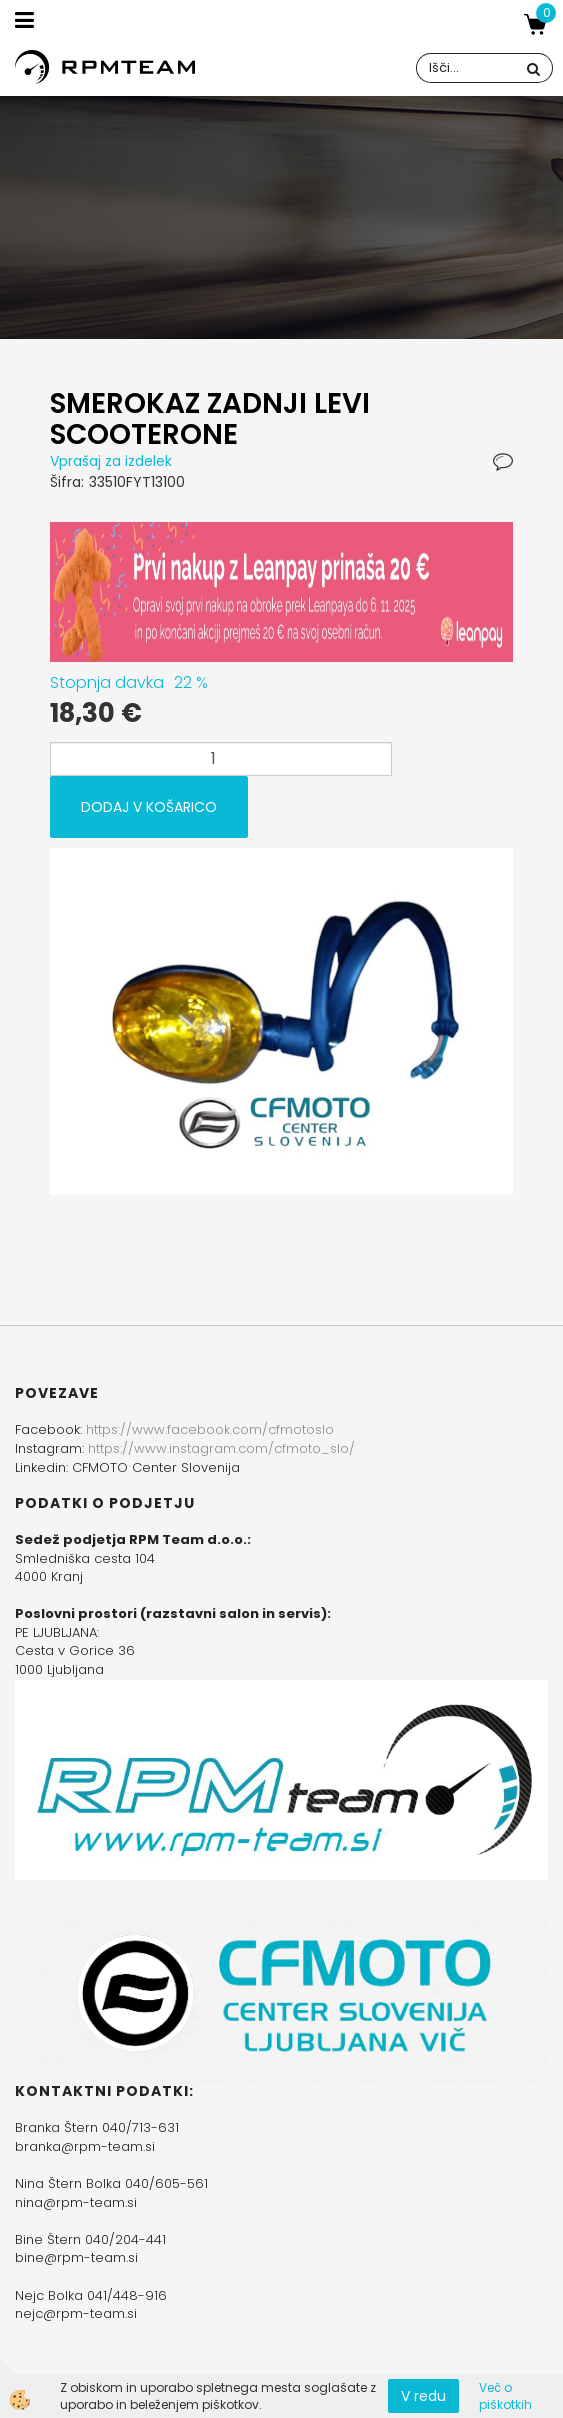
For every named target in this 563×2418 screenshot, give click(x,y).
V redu (423, 2396)
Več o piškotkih (505, 2396)
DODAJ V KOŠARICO (149, 807)
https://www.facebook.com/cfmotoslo (210, 1429)
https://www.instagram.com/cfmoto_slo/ (221, 1448)
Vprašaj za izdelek (111, 461)
